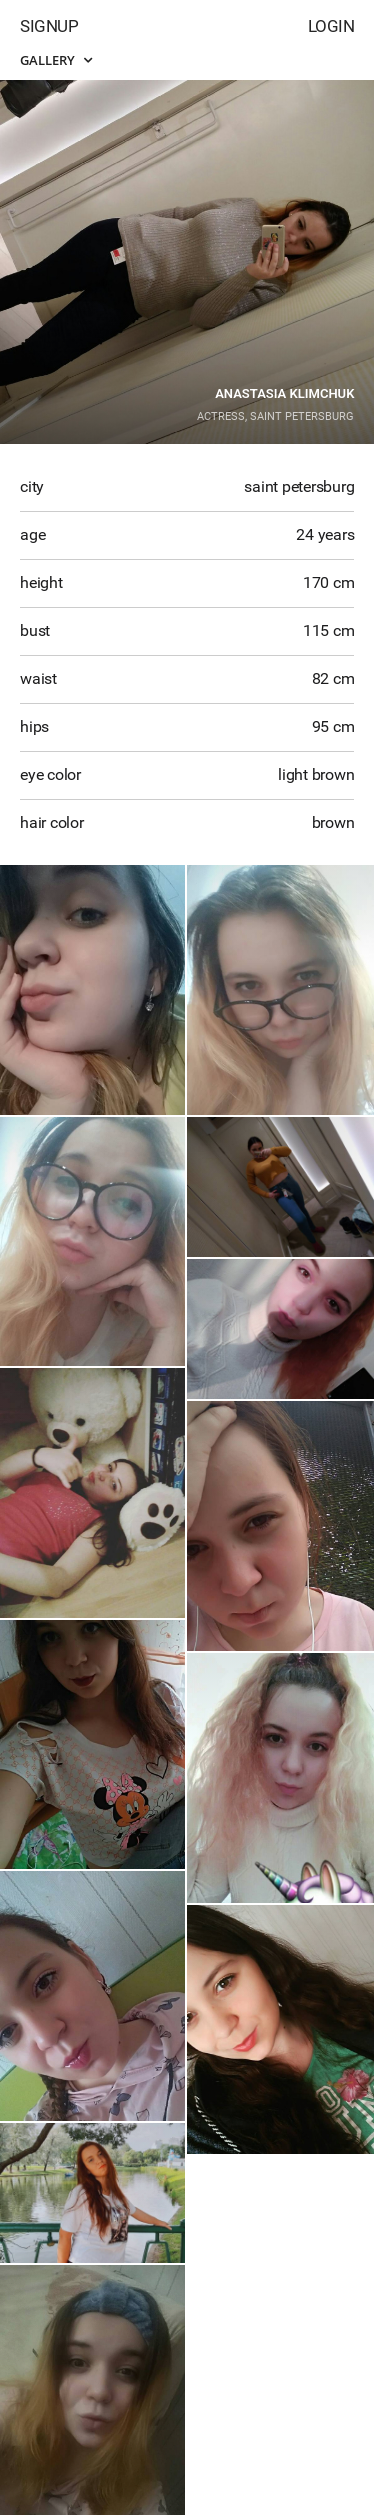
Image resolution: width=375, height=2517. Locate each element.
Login (331, 26)
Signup (49, 26)
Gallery (56, 60)
